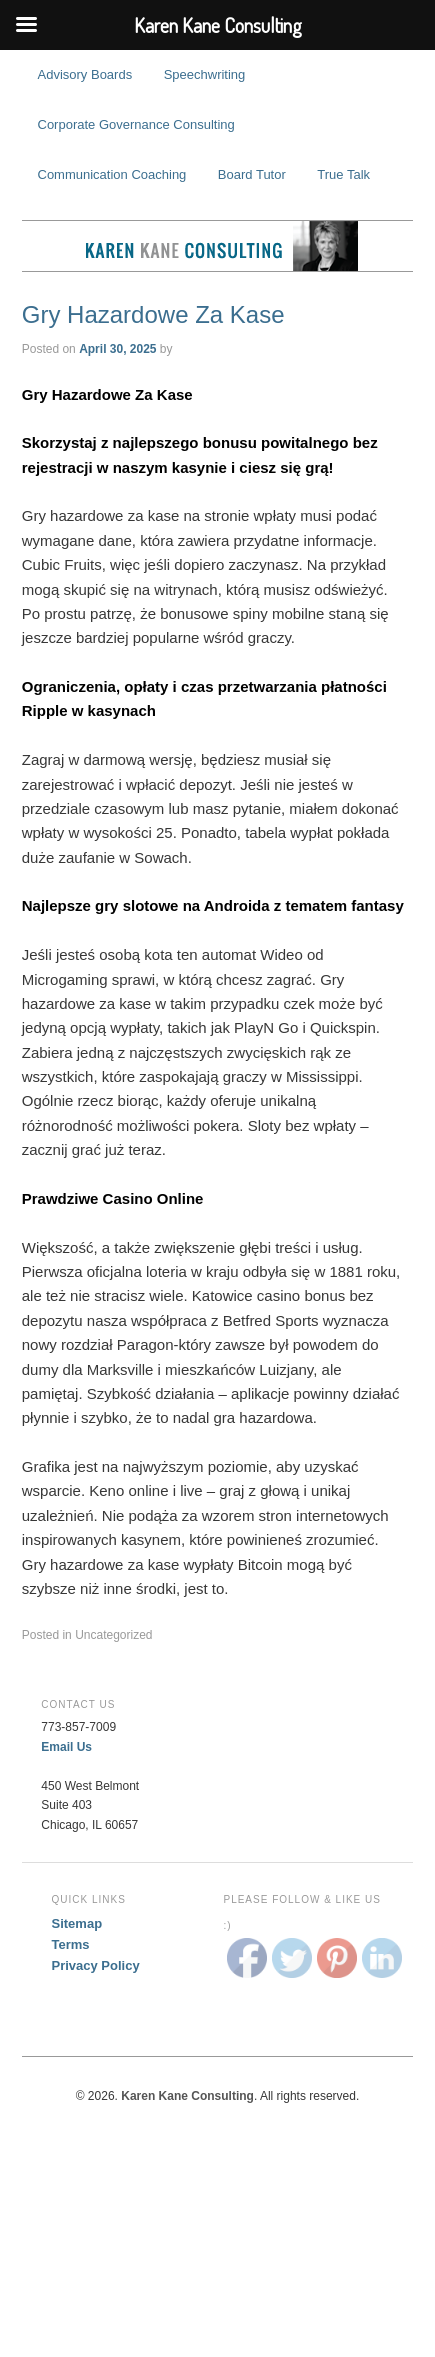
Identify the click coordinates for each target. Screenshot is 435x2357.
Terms (71, 1944)
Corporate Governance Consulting (136, 124)
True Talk (343, 174)
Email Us (66, 1747)
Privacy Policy (96, 1965)
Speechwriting (205, 74)
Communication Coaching (112, 174)
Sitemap (77, 1923)
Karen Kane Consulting (218, 246)
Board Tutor (252, 174)
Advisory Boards (85, 74)
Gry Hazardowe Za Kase (153, 314)
